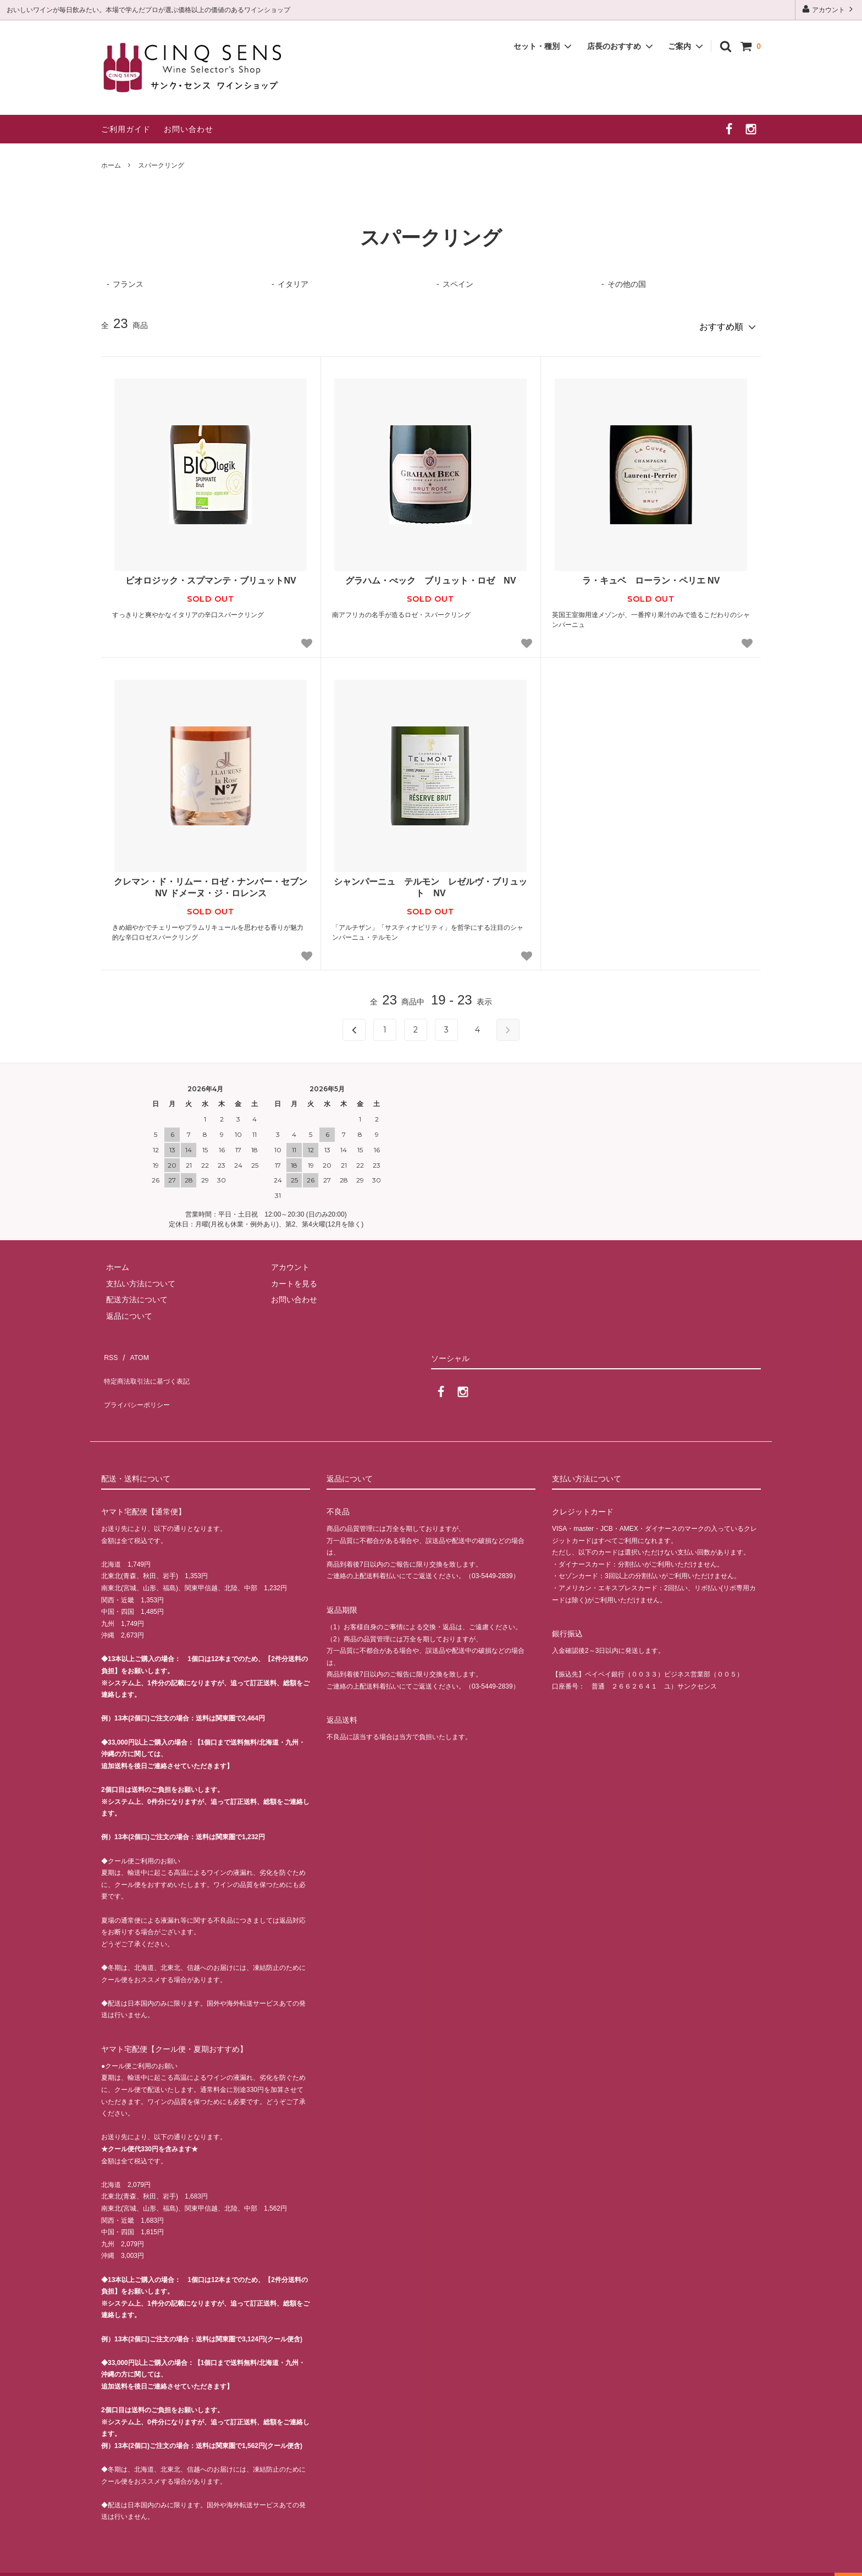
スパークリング (161, 165)
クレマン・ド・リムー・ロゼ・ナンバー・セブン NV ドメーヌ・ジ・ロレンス (210, 883)
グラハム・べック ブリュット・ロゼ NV (430, 576)
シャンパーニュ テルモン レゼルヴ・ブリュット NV (430, 883)
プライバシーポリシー (139, 1382)
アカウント (829, 9)
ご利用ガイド (126, 129)
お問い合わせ (188, 129)
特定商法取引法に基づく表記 (151, 1366)
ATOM (134, 1350)
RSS (109, 1350)
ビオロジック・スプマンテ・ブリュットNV (210, 576)
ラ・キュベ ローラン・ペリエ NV (651, 576)
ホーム (111, 165)
